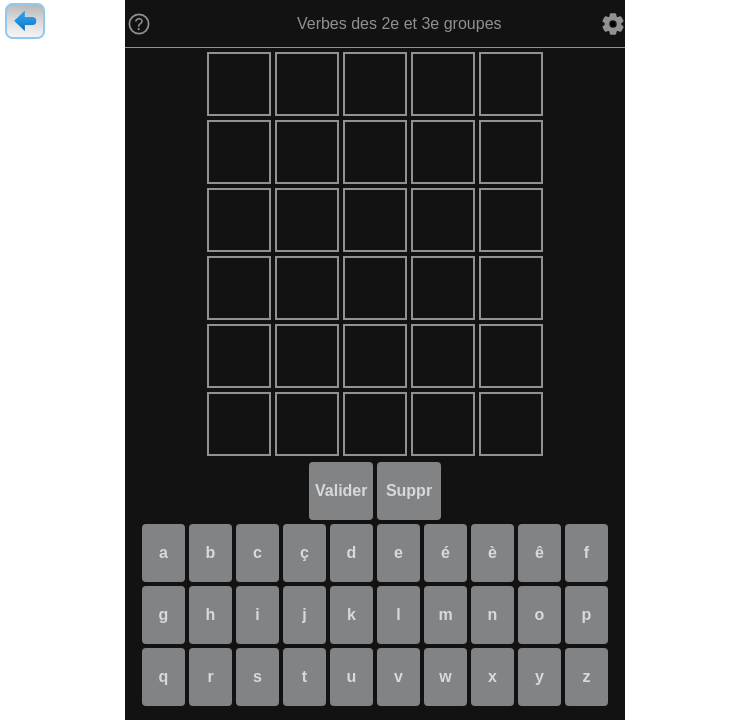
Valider (341, 490)
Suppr (409, 490)
